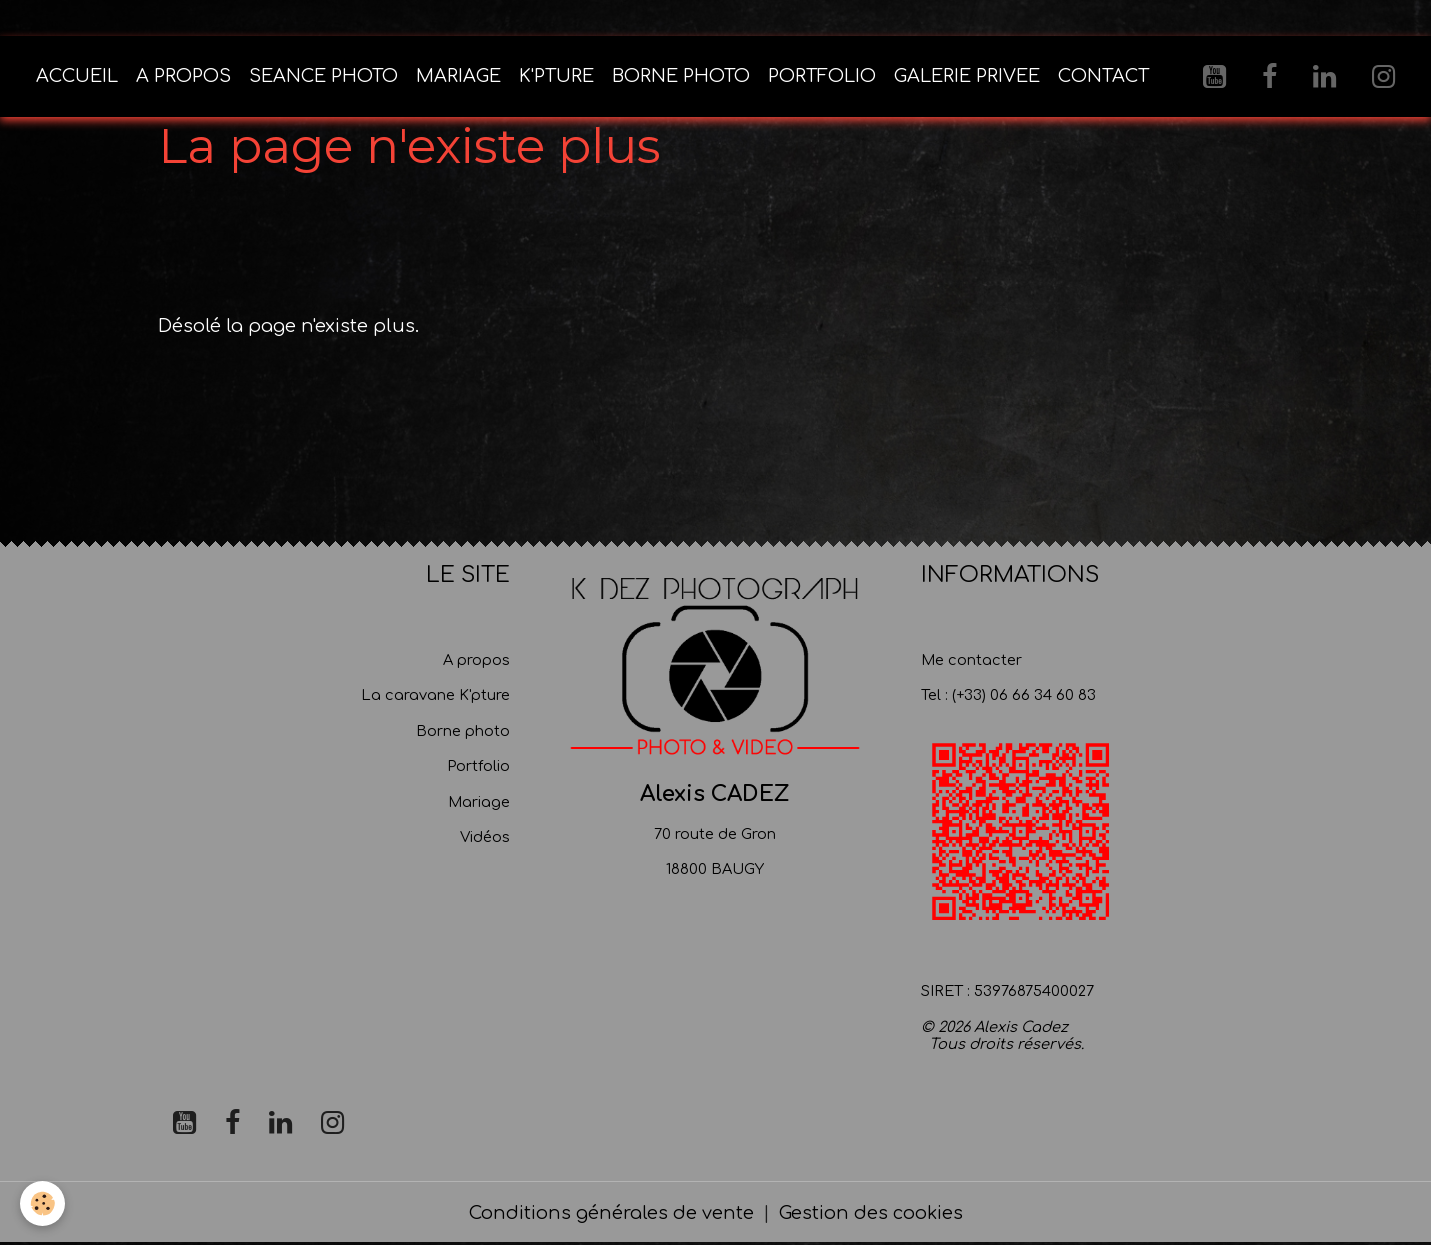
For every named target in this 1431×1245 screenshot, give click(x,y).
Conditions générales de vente (611, 1213)
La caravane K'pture (435, 695)
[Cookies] (42, 1203)
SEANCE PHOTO (323, 76)
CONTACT (1103, 76)
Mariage (479, 802)
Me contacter (971, 660)
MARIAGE (458, 76)
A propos (476, 660)
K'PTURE (556, 76)
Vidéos (485, 837)
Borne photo (463, 731)
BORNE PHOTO (681, 76)
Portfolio (478, 766)
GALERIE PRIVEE (967, 76)
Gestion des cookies (871, 1213)
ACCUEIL (77, 76)
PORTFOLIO (822, 76)
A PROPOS (183, 76)
